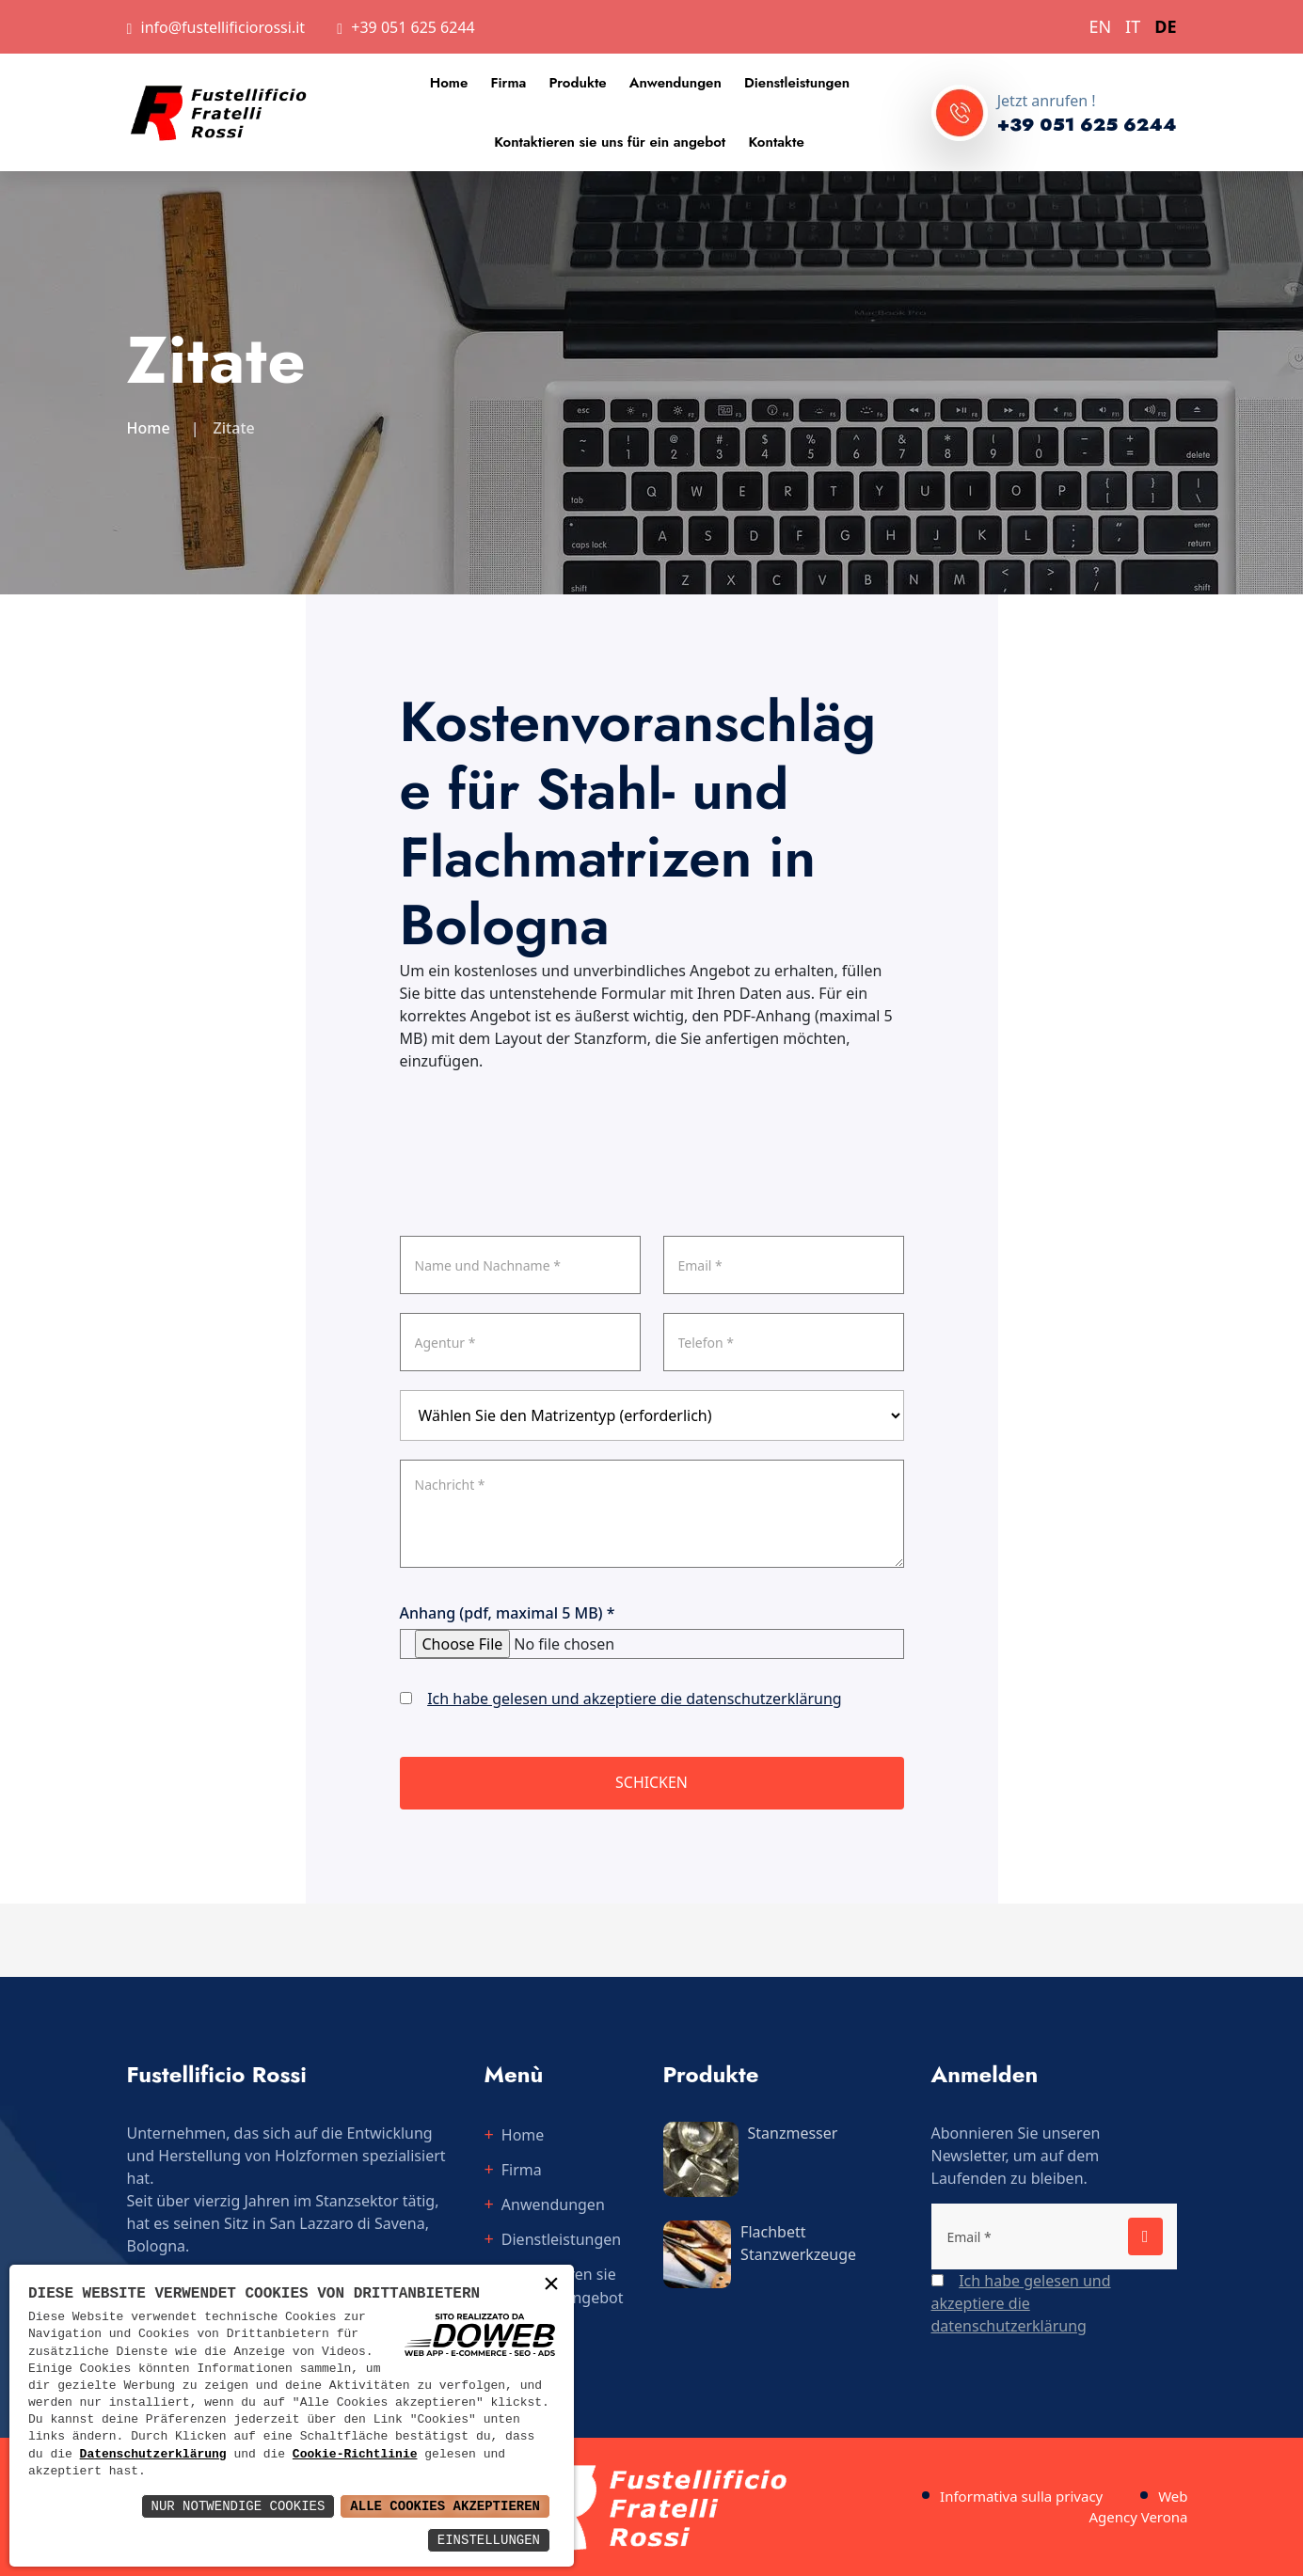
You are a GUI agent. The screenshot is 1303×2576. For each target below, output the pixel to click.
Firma (508, 82)
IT (1132, 26)
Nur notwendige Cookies (238, 2506)
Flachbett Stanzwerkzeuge (798, 2243)
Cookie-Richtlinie (355, 2454)
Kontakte (775, 142)
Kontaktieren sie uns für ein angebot (609, 142)
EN (1099, 26)
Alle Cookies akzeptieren (445, 2506)
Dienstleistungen (797, 82)
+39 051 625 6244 (412, 27)
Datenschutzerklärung (153, 2454)
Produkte (578, 82)
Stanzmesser (793, 2133)
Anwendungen (675, 82)
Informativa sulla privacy (1021, 2496)
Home (449, 82)
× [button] (551, 2286)
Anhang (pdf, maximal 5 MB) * (507, 1613)
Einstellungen (488, 2540)
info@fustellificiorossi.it (223, 27)
